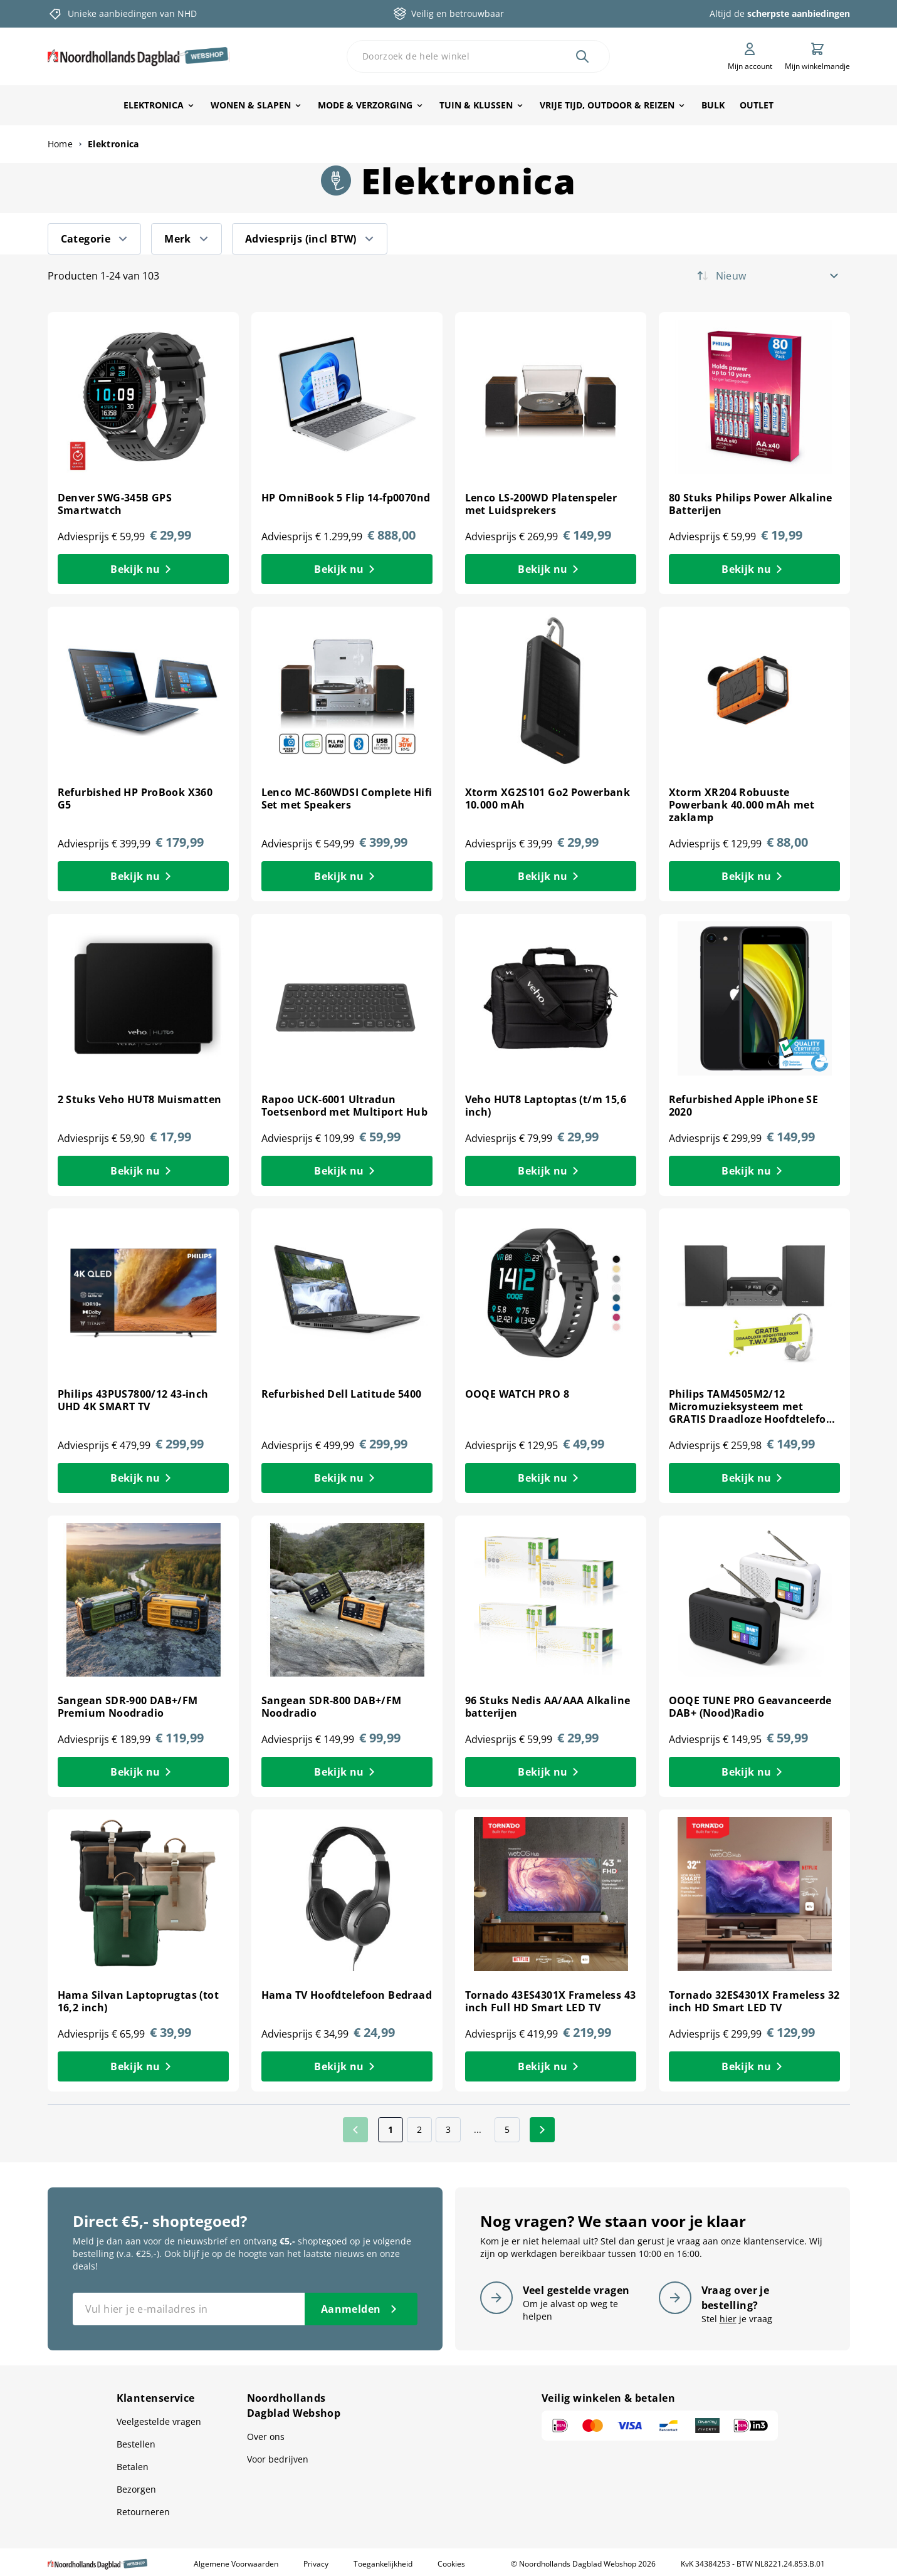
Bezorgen (136, 2489)
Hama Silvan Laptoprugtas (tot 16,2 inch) (138, 2001)
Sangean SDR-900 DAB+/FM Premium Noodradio (128, 1707)
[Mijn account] (750, 56)
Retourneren (143, 2512)
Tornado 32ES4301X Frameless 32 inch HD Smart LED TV (754, 2001)
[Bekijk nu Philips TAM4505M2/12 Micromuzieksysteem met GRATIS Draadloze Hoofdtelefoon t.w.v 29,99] (754, 1478)
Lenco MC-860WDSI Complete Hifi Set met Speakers (347, 798)
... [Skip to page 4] (477, 2129)
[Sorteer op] (781, 275)
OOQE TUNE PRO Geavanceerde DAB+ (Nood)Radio (750, 1707)
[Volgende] (542, 2129)
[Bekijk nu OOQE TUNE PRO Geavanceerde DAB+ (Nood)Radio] (754, 1772)
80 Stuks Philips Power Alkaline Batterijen (750, 504)
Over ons (266, 2436)
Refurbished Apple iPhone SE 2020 (744, 1105)
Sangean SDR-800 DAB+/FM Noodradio (331, 1707)
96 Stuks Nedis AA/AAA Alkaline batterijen (548, 1707)
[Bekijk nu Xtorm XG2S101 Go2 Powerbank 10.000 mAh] (550, 876)
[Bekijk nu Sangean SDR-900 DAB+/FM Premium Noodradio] (143, 1772)
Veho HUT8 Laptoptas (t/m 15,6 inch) (546, 1105)
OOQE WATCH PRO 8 (517, 1394)
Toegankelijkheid (383, 2563)
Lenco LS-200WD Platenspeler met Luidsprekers (541, 504)
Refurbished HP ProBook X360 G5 (135, 798)
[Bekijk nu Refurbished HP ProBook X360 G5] (143, 876)
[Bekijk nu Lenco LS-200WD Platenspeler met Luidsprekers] (550, 569)
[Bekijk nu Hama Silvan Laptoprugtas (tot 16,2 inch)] (143, 2066)
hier (728, 2319)
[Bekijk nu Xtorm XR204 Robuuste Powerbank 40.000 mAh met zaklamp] (754, 876)
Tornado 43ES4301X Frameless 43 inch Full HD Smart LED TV (550, 2001)
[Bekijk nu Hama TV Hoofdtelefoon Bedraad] (347, 2066)
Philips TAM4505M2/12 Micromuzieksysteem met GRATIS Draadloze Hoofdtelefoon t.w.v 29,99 (754, 1412)
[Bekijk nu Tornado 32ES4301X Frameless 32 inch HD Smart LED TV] (754, 2066)
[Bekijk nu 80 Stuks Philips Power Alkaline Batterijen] (754, 569)
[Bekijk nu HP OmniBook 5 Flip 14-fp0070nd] (347, 569)
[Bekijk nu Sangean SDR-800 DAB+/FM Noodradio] (347, 1772)
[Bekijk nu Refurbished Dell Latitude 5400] (347, 1478)
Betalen (133, 2467)
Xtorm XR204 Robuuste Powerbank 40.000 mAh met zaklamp (742, 804)
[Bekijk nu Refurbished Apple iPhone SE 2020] (754, 1171)
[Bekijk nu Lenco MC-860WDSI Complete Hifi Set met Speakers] (347, 876)
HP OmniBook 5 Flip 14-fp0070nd (346, 498)
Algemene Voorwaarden (236, 2563)
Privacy (315, 2563)
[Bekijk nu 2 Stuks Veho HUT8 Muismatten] (143, 1171)
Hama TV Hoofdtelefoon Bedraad (347, 1995)
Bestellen (136, 2444)
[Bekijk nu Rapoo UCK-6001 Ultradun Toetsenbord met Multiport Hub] (347, 1171)
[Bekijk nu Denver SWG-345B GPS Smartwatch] (143, 569)
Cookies (451, 2563)
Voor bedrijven (277, 2459)
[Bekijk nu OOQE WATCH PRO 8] (550, 1478)
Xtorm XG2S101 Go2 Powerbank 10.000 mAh (548, 798)
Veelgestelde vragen (159, 2421)
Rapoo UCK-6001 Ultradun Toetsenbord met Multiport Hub (344, 1105)
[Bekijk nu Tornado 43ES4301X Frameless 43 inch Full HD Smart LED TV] (550, 2066)
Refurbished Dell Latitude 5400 (341, 1394)
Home (60, 144)
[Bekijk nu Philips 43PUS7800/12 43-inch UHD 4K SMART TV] (143, 1478)
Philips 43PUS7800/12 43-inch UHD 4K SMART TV (133, 1400)
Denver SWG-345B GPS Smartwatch (115, 504)
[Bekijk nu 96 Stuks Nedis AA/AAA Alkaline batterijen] (550, 1772)
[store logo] (138, 56)
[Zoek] (582, 56)
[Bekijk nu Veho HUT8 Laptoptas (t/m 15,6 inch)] (550, 1171)
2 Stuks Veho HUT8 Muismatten (140, 1099)
